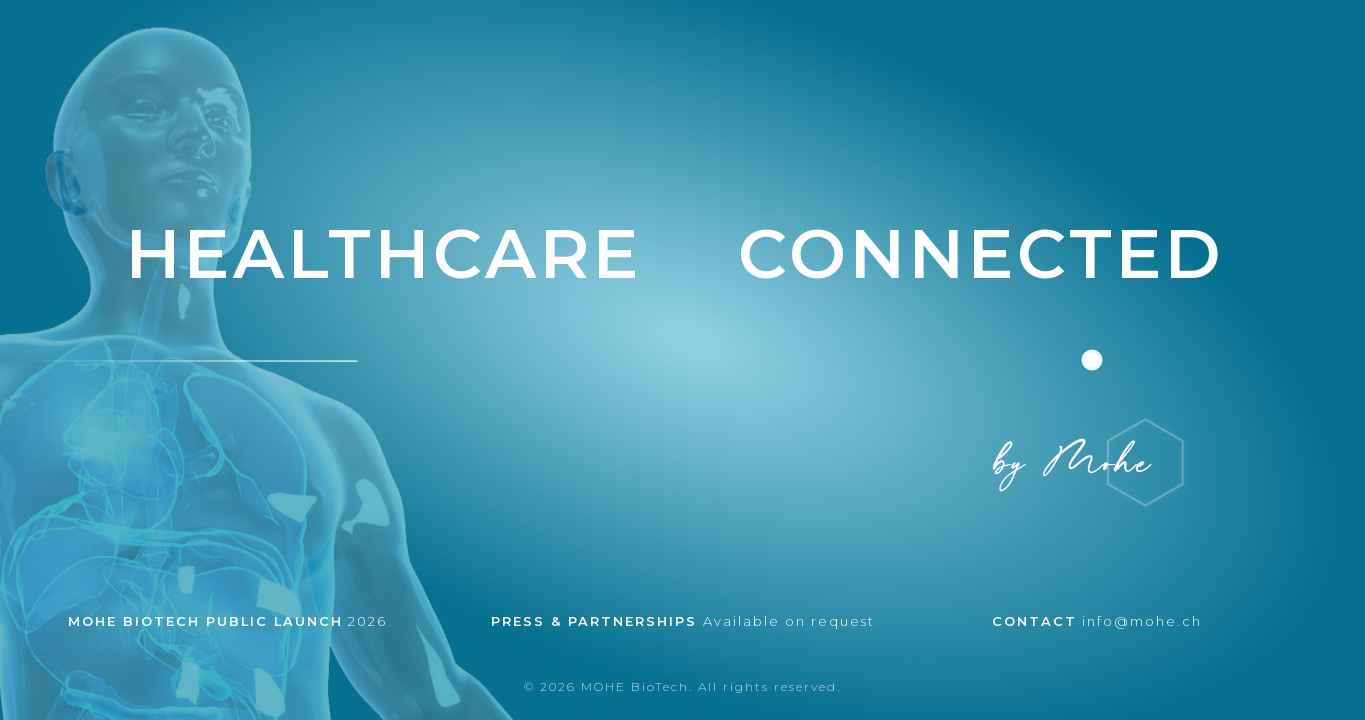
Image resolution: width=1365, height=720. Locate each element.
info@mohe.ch (1097, 621)
